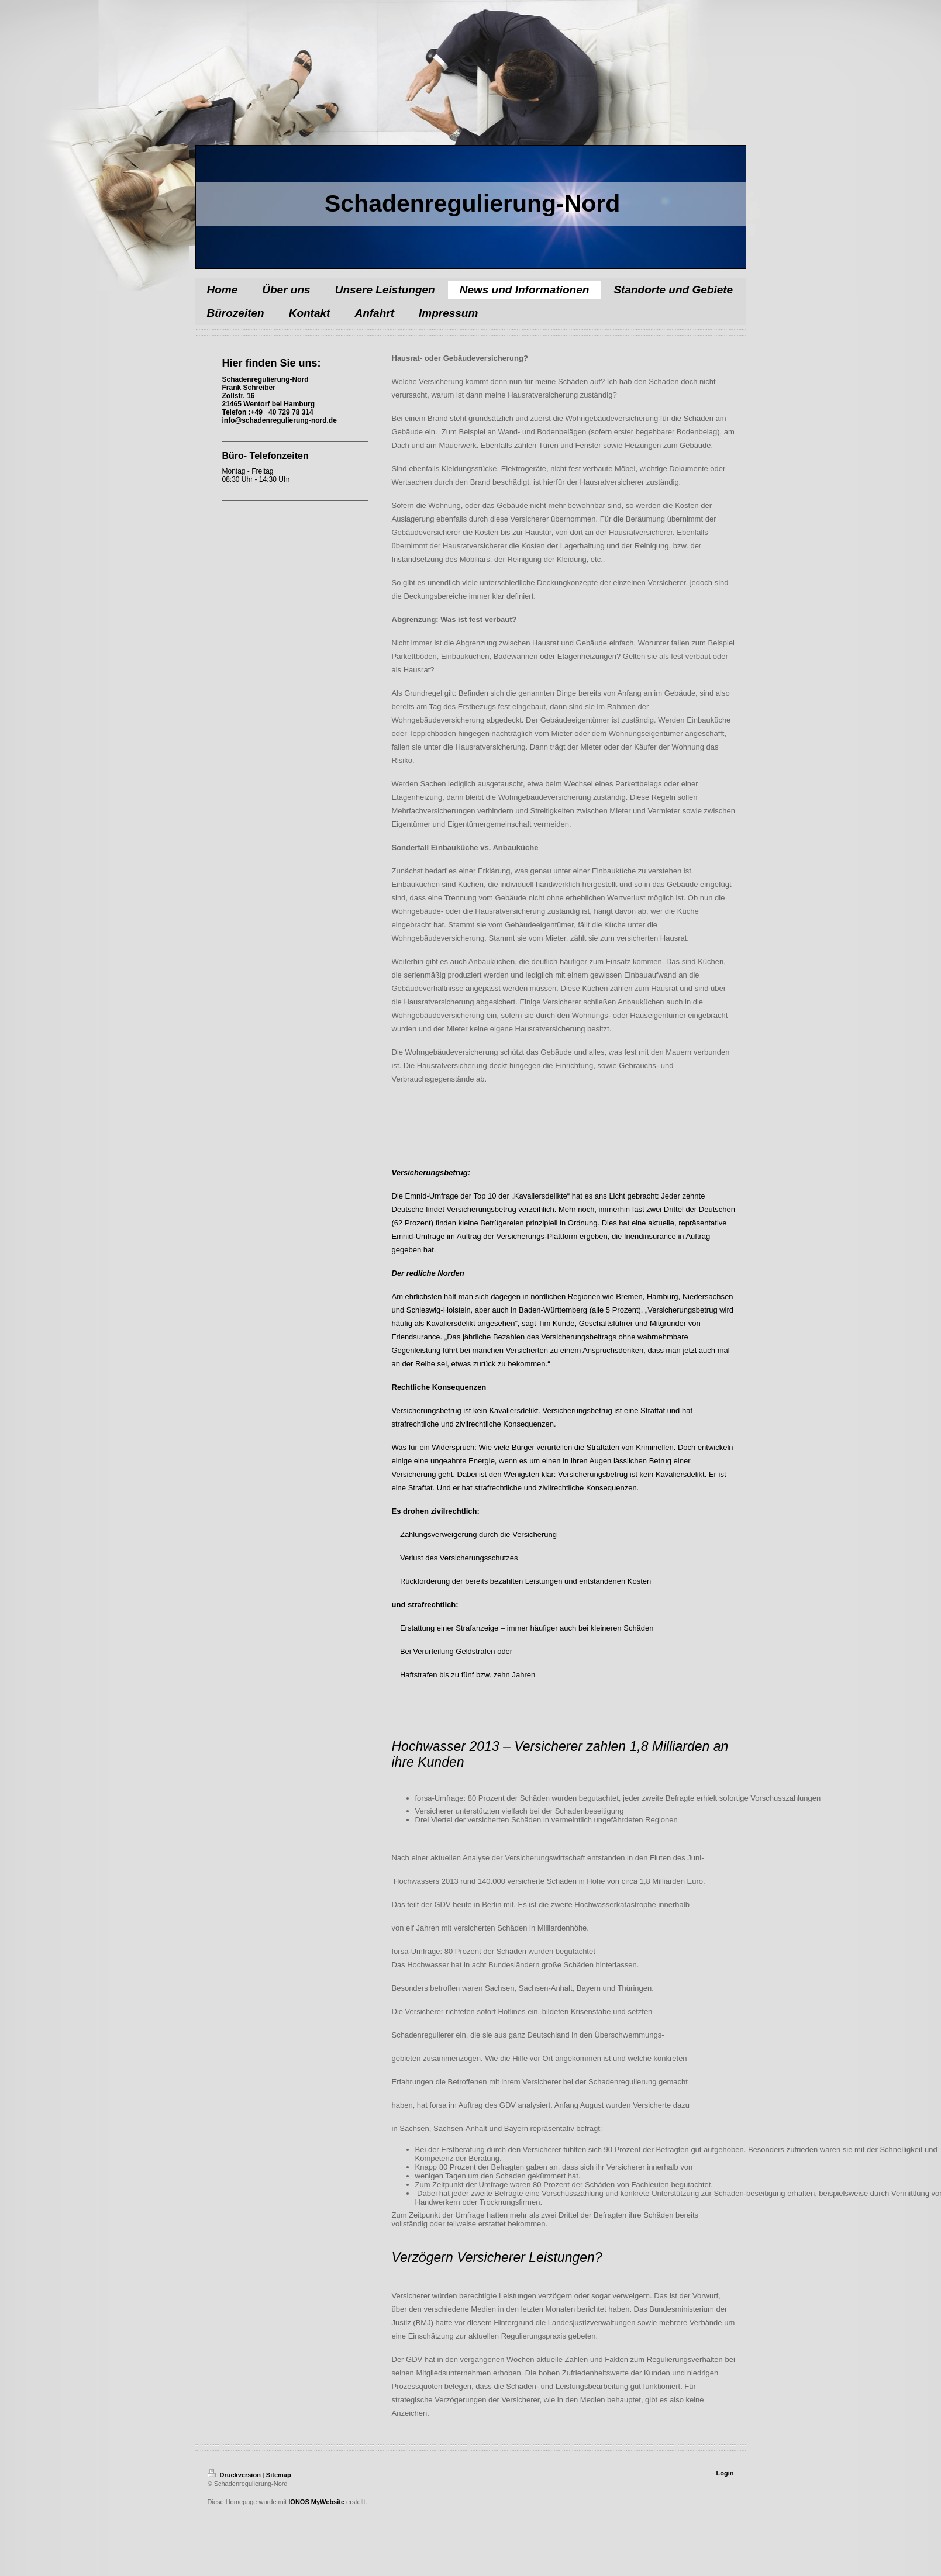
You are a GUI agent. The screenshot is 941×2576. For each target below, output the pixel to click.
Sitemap (278, 2474)
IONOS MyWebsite (316, 2501)
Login (725, 2473)
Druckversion (235, 2474)
